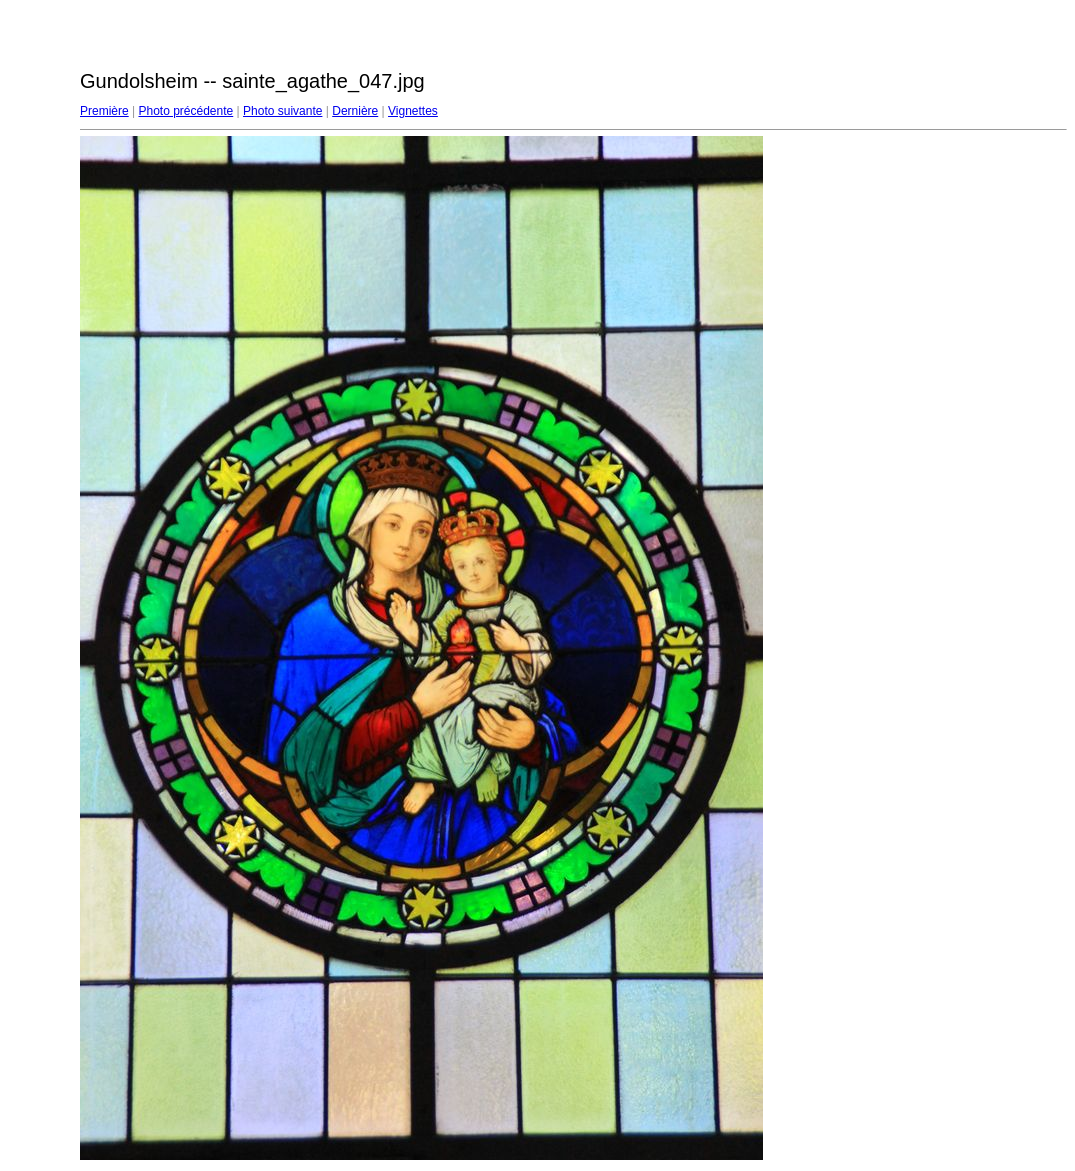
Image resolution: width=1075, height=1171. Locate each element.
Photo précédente (185, 111)
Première (104, 111)
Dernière (355, 111)
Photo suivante (282, 111)
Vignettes (413, 111)
